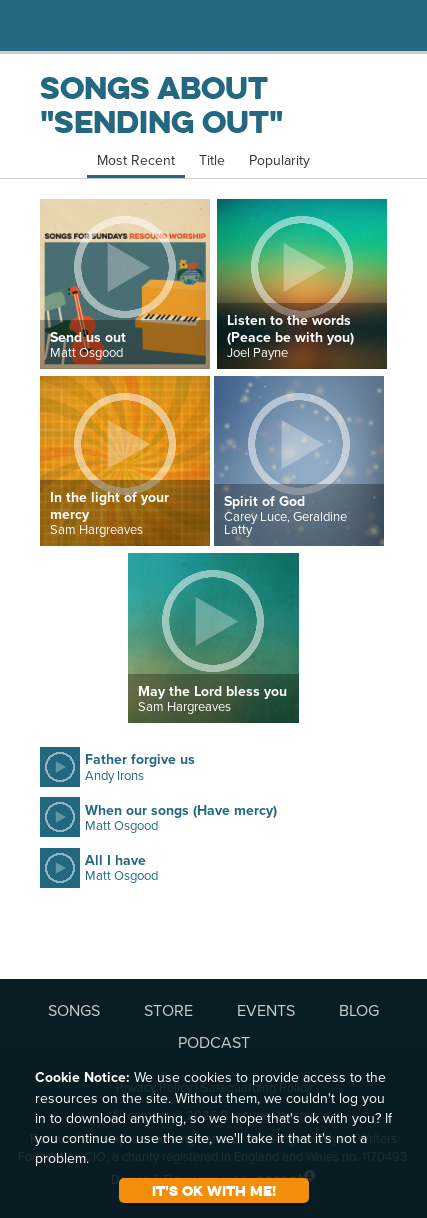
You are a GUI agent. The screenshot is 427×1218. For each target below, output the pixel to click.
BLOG (359, 1010)
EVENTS (266, 1010)
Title (212, 160)
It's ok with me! (214, 1190)
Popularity (279, 160)
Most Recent (136, 160)
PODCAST (214, 1042)
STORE (168, 1010)
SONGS (74, 1010)
